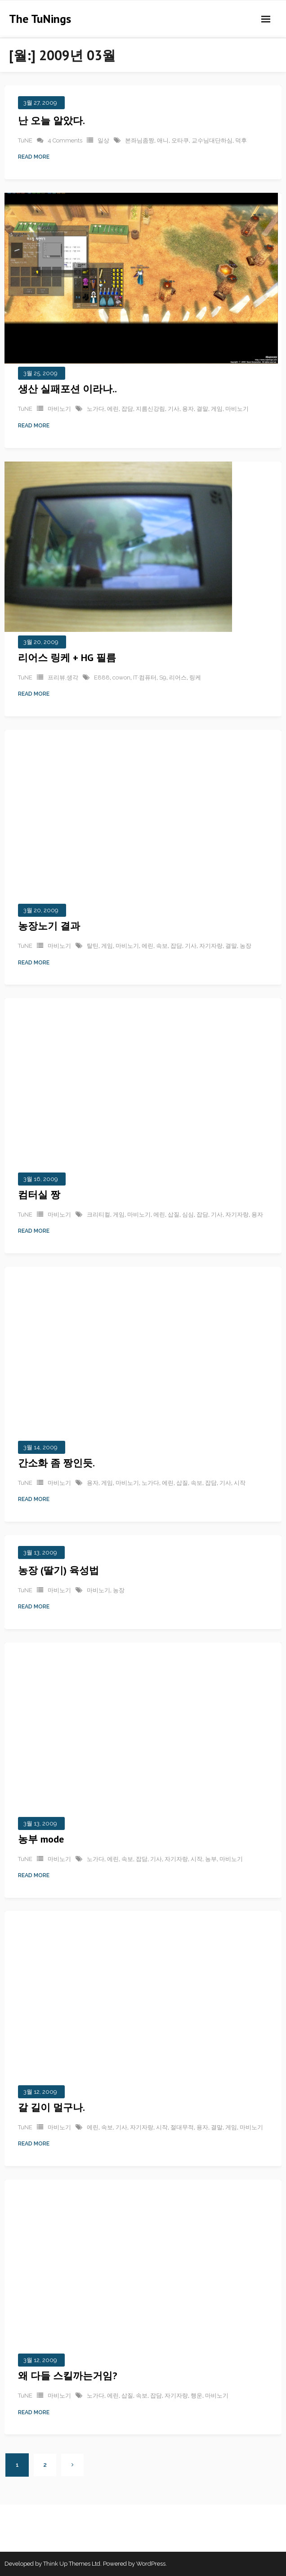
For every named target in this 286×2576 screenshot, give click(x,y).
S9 (162, 677)
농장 (245, 945)
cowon (121, 677)
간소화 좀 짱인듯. (56, 1463)
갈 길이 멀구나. (51, 2107)
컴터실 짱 (39, 1194)
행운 (196, 2395)
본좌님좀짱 (139, 140)
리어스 (178, 677)
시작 (240, 1482)
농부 (211, 1858)
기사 (173, 408)
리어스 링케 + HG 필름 (67, 657)
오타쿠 (180, 140)
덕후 (241, 140)
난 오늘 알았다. (51, 120)
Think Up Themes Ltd (71, 2563)
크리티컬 (98, 1214)
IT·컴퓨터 (144, 677)
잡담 (127, 408)
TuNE (25, 140)
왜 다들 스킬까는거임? (67, 2375)
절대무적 (182, 2127)
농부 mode (41, 1838)
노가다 (95, 408)
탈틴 (92, 945)
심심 (188, 1214)
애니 (163, 140)
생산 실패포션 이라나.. (67, 388)
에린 (113, 408)
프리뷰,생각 (63, 677)
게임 (217, 408)
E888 (102, 677)
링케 (195, 677)
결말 (202, 408)
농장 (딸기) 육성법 (58, 1570)
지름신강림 (150, 408)
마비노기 (59, 408)
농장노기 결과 (49, 925)
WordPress (150, 2563)
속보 (162, 945)
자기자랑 (211, 945)
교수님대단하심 (212, 140)
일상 (103, 140)
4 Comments (65, 140)
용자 (188, 408)
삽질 (173, 1214)
